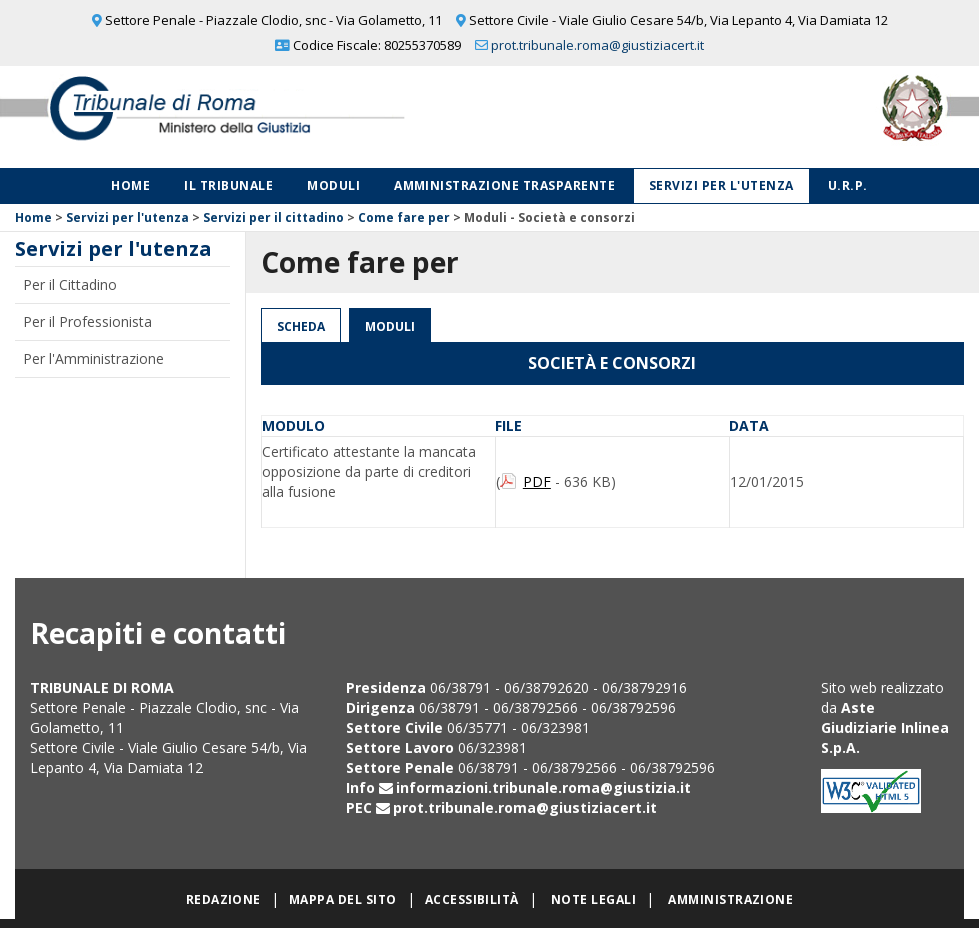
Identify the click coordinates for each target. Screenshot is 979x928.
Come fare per (404, 217)
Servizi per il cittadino (273, 217)
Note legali (593, 899)
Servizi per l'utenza (721, 185)
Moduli (333, 185)
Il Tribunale (228, 185)
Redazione (223, 899)
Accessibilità (472, 899)
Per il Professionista (87, 321)
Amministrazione (730, 899)
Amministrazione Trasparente (504, 185)
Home (130, 185)
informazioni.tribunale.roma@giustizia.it (543, 787)
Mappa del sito (343, 899)
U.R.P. (848, 185)
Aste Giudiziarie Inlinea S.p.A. (885, 727)
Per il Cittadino (70, 284)
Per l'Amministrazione (93, 358)
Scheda (301, 326)
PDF (537, 481)
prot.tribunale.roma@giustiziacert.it (597, 45)
